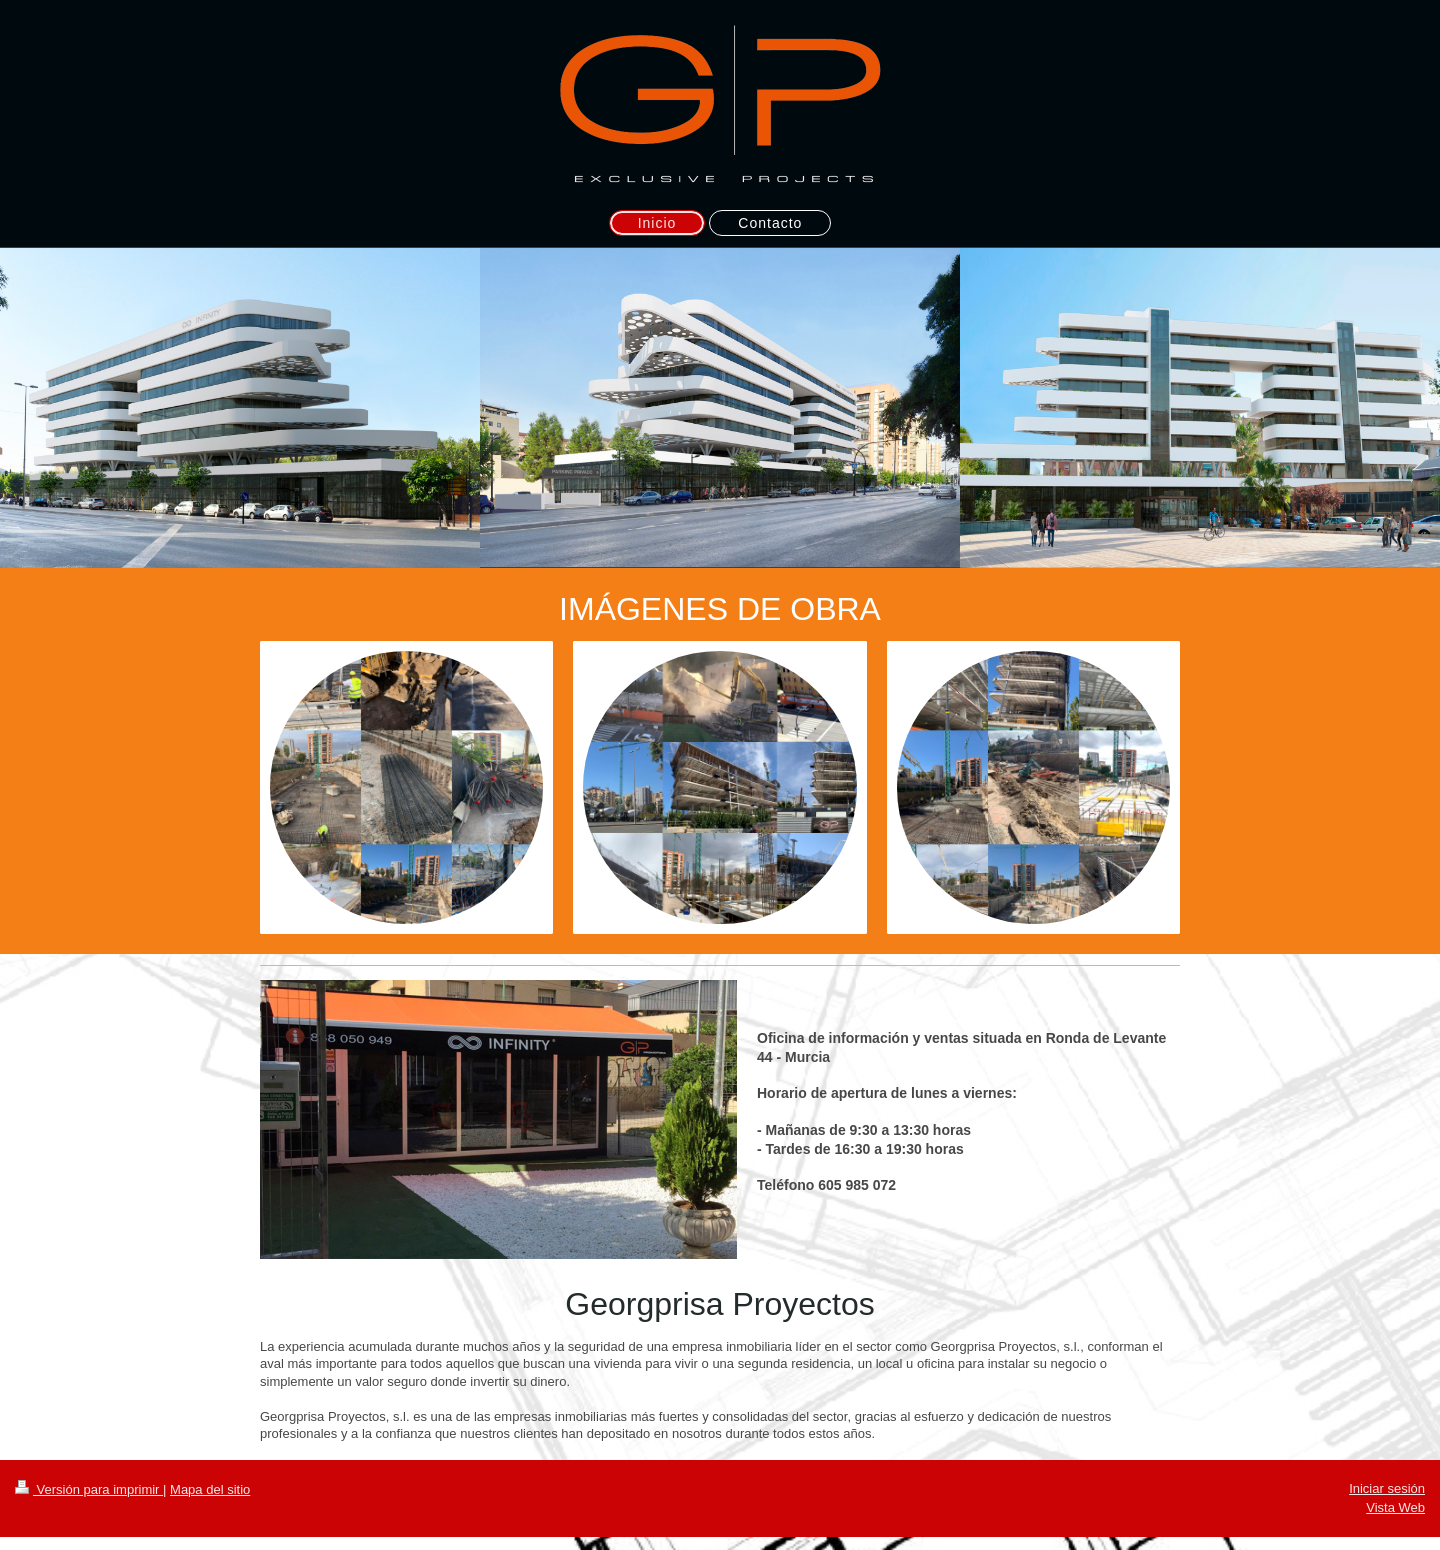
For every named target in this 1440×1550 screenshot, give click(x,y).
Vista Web (1395, 1507)
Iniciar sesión (1387, 1488)
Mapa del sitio (210, 1489)
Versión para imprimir (89, 1489)
